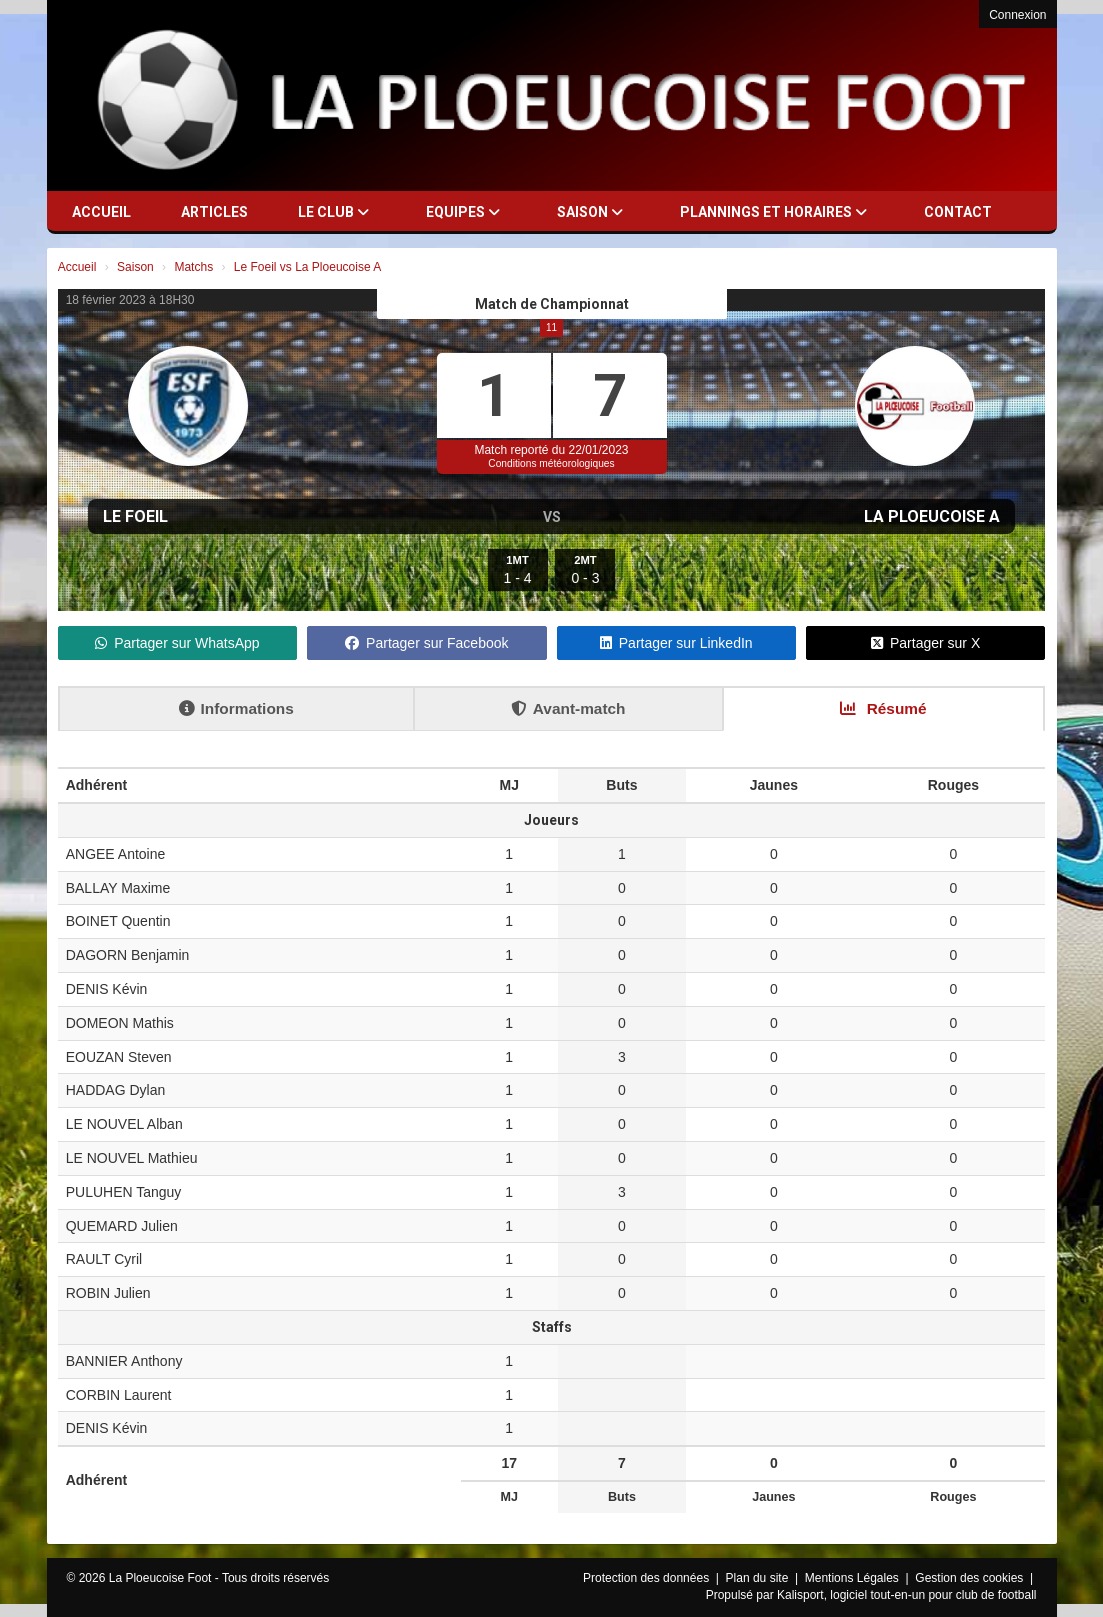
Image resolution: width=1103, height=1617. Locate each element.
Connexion (1017, 15)
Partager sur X (925, 643)
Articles (214, 212)
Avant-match (568, 708)
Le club (333, 212)
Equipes (463, 212)
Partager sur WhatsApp (177, 643)
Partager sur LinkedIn (676, 643)
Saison (590, 212)
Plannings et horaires (773, 212)
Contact (958, 212)
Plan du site (759, 1578)
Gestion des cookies (970, 1578)
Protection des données (647, 1578)
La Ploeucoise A (932, 516)
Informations (236, 708)
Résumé (883, 708)
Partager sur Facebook (426, 643)
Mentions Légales (853, 1578)
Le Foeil (135, 516)
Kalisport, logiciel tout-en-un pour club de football (907, 1595)
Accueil (101, 212)
